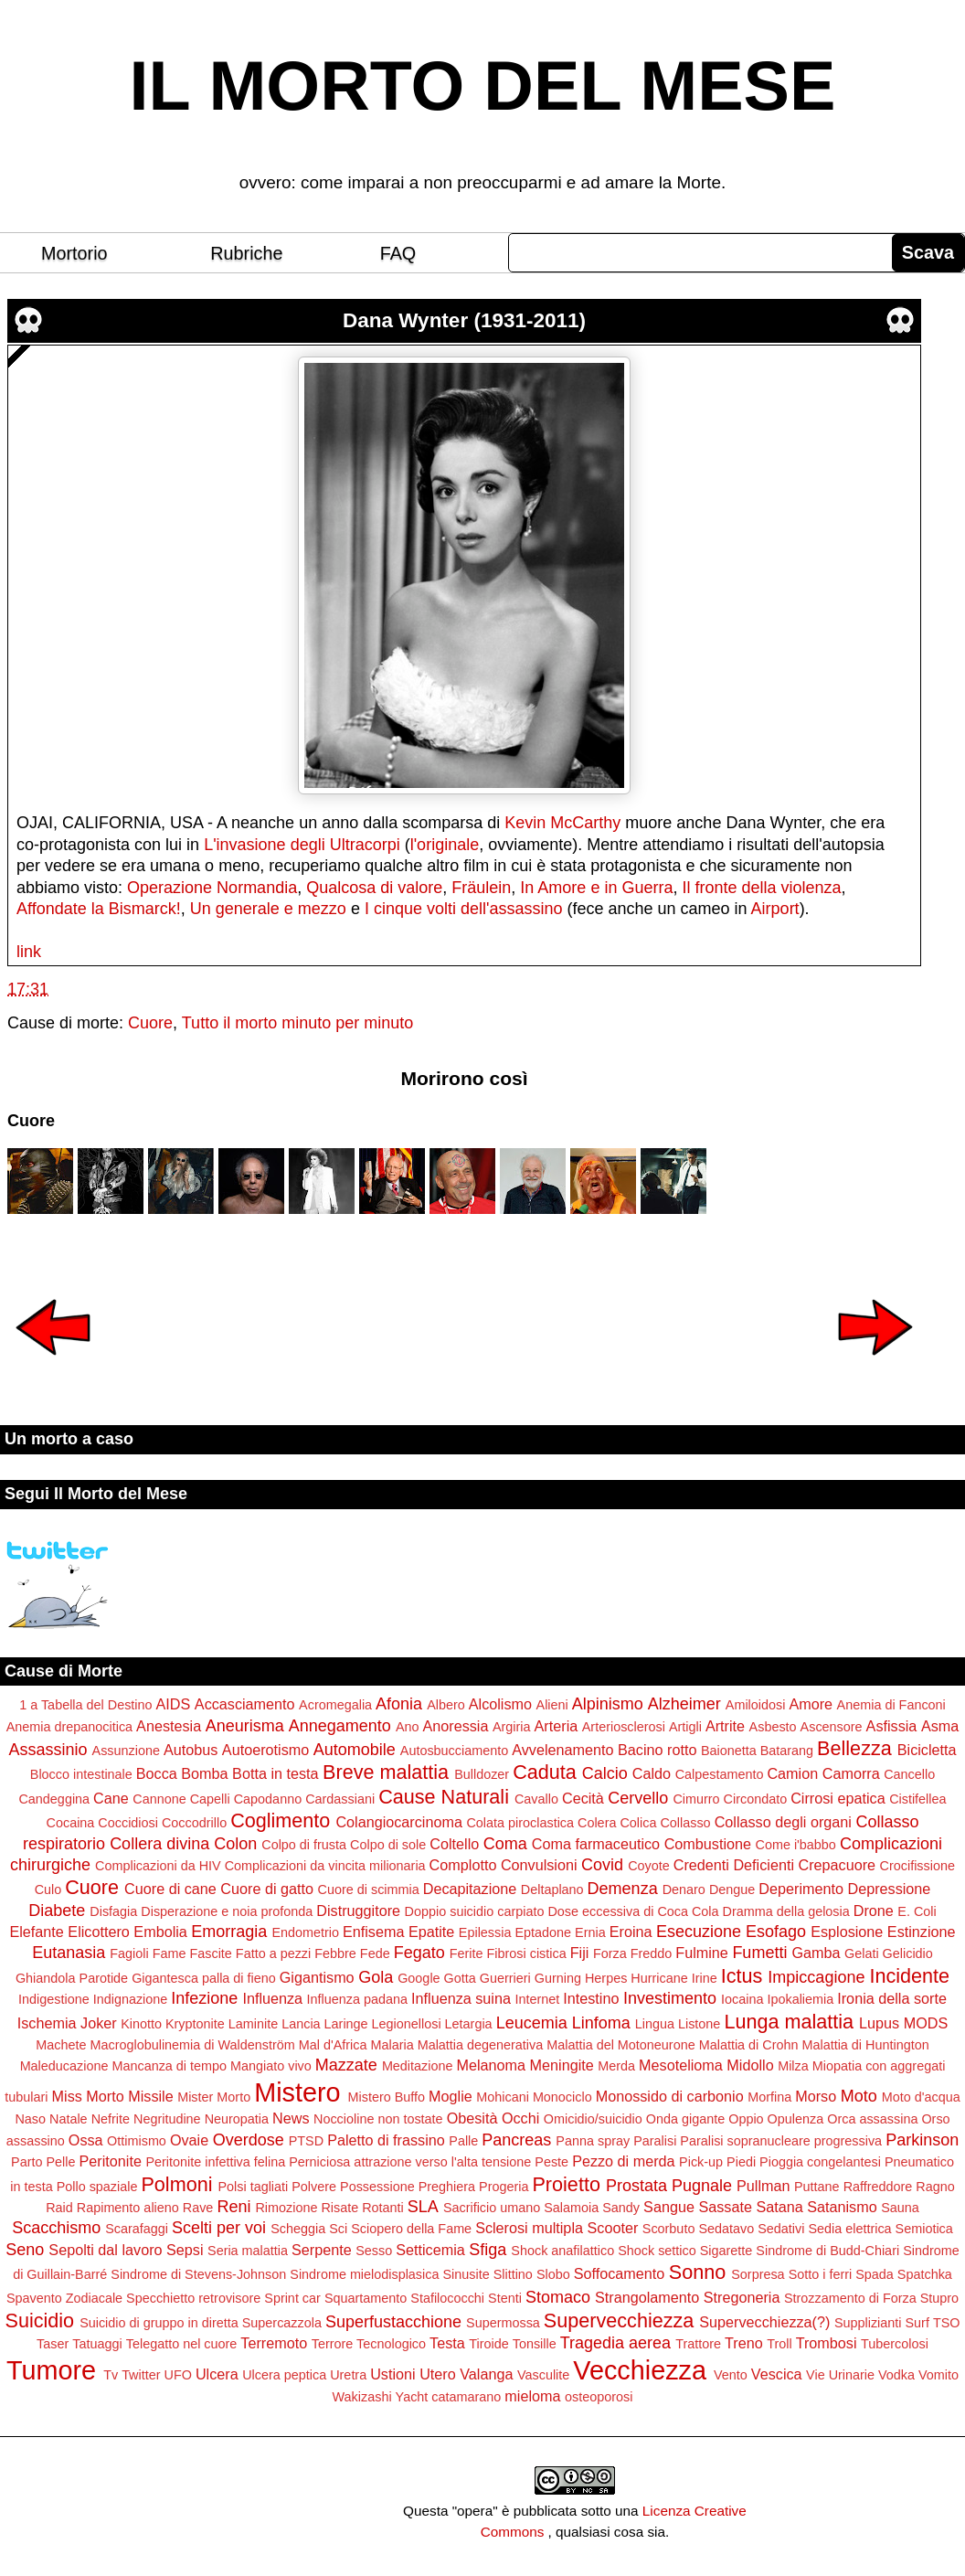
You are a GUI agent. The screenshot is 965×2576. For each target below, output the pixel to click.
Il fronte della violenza (761, 887)
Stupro (939, 2298)
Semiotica (924, 2228)
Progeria (503, 2186)
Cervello (638, 1798)
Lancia (300, 2024)
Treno (744, 2343)
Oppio (745, 2119)
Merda (616, 2066)
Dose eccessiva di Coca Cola (632, 1911)
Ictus (742, 1975)
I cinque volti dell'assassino (464, 908)
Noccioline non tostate (378, 2119)
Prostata (636, 2186)
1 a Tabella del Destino (85, 1705)
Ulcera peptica (284, 2375)
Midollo (749, 2065)
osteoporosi (598, 2397)
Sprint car (292, 2298)
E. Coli (916, 1911)
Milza (793, 2066)
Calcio (605, 1773)
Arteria (556, 1726)
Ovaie (189, 2140)
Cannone (159, 1799)
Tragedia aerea (615, 2343)
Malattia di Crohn (749, 2045)
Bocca (156, 1773)
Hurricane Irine (673, 1978)
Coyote (649, 1865)
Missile (150, 2096)
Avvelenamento (562, 1749)
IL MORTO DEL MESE (483, 86)
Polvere (314, 2186)
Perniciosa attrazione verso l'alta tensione (410, 2162)
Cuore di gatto (266, 1888)
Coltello (454, 1844)
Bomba (204, 1773)
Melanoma (490, 2065)
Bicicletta (927, 1749)
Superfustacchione (393, 2322)
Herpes (606, 1978)
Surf (916, 2322)
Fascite (210, 1953)
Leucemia (531, 2023)
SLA (423, 2207)
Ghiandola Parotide (72, 1978)
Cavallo (536, 1799)
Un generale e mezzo (268, 908)
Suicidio (40, 2320)
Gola (375, 1977)
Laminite (253, 2024)
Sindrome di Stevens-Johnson (198, 2274)
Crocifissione (917, 1865)
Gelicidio (908, 1953)
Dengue (732, 1889)
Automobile (354, 1749)
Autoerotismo (265, 1749)
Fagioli (129, 1953)
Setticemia (430, 2249)
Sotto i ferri (821, 2274)
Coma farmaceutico (596, 1844)
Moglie (450, 2096)
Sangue (669, 2206)
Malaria (391, 2045)
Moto (859, 2096)
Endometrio (305, 1932)
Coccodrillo (194, 1822)
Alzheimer (684, 1704)
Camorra (851, 1773)
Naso (30, 2119)
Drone (874, 1910)
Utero (437, 2374)
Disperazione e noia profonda (227, 1911)
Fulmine (701, 1952)
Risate (339, 2207)
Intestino (591, 1998)
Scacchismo (56, 2228)
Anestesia (168, 1726)
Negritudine (167, 2119)
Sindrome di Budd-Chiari (827, 2250)
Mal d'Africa (333, 2045)
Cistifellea (917, 1799)
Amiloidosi (756, 1705)
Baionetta (729, 1750)
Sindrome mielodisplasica (364, 2274)
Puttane (817, 2186)
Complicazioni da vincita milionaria (325, 1865)
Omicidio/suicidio (593, 2119)
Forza (610, 1953)
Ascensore (832, 1726)
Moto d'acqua (921, 2097)
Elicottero (98, 1931)
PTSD (306, 2141)
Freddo (652, 1953)
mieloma (532, 2396)
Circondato (756, 1799)
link (28, 951)
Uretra (348, 2375)
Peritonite (111, 2161)
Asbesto (773, 1726)
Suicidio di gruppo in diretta (159, 2322)
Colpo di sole (388, 1844)
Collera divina (159, 1844)
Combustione (707, 1844)
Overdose (248, 2140)
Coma (505, 1844)
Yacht (412, 2397)
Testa (447, 2343)
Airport (775, 908)
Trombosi (826, 2343)
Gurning (558, 1978)
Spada (874, 2274)
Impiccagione (816, 1977)
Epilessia (485, 1932)
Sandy (621, 2207)
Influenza (272, 1998)
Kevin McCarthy (562, 823)
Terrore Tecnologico (369, 2343)
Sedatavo (726, 2228)
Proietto (565, 2184)
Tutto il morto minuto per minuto (297, 1023)
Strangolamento (647, 2297)
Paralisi (654, 2141)
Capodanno (268, 1799)
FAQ (398, 253)
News (290, 2118)
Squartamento (365, 2298)
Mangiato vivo (271, 2066)
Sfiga (487, 2250)
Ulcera (217, 2374)
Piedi (741, 2162)
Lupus (879, 2023)
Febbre (335, 1953)
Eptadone (542, 1932)
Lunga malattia (789, 2021)
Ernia (590, 1932)
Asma (940, 1726)
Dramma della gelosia (786, 1911)
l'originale (444, 845)
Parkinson (922, 2140)
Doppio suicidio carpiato (475, 1911)
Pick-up (701, 2162)
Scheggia (297, 2228)
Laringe (346, 2024)
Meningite (562, 2065)
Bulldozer (481, 1774)
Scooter (612, 2227)
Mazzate (346, 2065)
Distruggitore (358, 1910)
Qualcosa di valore (374, 887)
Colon (235, 1844)
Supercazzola (282, 2322)
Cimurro (696, 1799)
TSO (946, 2322)
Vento (731, 2375)
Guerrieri (505, 1978)
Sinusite (465, 2274)
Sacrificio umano (491, 2207)
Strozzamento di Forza (850, 2298)
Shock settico (657, 2250)
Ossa (86, 2140)
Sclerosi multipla (529, 2227)
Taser (53, 2343)
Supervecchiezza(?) (764, 2322)
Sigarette (726, 2250)
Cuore (150, 1023)
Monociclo (562, 2097)
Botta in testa (275, 1773)
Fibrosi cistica (527, 1953)
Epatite (431, 1931)
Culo (48, 1889)
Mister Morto (213, 2097)
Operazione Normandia (212, 887)
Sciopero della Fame (411, 2228)
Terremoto (273, 2343)
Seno (24, 2250)
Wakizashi (362, 2397)
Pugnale (702, 2186)
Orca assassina (872, 2119)
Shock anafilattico (562, 2250)
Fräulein (481, 887)
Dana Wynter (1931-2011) (464, 320)
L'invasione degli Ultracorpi (302, 845)
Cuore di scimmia (368, 1889)
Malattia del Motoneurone (620, 2045)
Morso (815, 2096)
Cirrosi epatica (837, 1798)
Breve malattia (386, 1772)
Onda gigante (685, 2119)
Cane (111, 1798)
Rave (198, 2207)
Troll (779, 2343)
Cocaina (71, 1822)
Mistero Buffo (387, 2097)
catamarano (466, 2397)
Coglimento (280, 1820)
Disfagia (113, 1911)
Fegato (419, 1952)
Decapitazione (470, 1888)
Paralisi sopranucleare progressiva (781, 2141)
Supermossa (503, 2322)
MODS (926, 2023)
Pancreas (516, 2140)
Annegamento (340, 1726)
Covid (602, 1865)
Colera (597, 1822)
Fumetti (759, 1952)
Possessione (377, 2186)
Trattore (698, 2343)
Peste (551, 2162)
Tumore (51, 2370)
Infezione (204, 1998)
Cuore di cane (170, 1888)
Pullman (763, 2185)
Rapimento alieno (128, 2207)
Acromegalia (335, 1705)
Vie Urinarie (840, 2375)
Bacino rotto (657, 1749)
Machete (61, 2045)
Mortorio (74, 253)
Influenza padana (357, 1999)
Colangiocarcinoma (398, 1822)
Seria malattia (247, 2250)
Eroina (631, 1931)
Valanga (486, 2374)
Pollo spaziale (97, 2186)
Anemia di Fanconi (891, 1705)
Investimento (669, 1998)
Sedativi (781, 2228)
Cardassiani (340, 1799)
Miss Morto (88, 2096)
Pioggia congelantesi (820, 2162)
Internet (536, 1999)
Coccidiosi (128, 1822)
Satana (779, 2206)
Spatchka (924, 2274)
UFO (178, 2375)
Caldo (651, 1773)
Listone (699, 2024)
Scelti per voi (219, 2228)
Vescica (776, 2374)
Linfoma (601, 2023)
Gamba (815, 1952)
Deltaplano (552, 1889)
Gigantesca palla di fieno (204, 1978)
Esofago (776, 1931)
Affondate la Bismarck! (98, 908)
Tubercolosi (894, 2343)
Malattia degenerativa (481, 2045)
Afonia (399, 1704)
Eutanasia (68, 1952)
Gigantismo (317, 1977)
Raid (59, 2207)
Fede (375, 1953)
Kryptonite (195, 2024)
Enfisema (373, 1931)
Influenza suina (461, 1998)
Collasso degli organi (783, 1822)
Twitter (141, 2375)
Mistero (297, 2092)
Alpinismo (607, 1704)
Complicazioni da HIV (158, 1865)
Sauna (900, 2207)
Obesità (472, 2118)
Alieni (552, 1705)
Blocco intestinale (81, 1774)
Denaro (684, 1889)
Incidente (909, 1975)
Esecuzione (698, 1931)
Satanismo (841, 2206)
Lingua (654, 2024)
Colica (638, 1822)
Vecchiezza (639, 2370)
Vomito (938, 2375)
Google (419, 1978)
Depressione (888, 1888)
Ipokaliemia (800, 1999)
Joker (98, 2023)
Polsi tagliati (252, 2186)
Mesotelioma (681, 2065)
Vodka (896, 2375)
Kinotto (141, 2024)
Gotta (460, 1978)
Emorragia (229, 1931)
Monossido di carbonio (670, 2096)
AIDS (173, 1704)
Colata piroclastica (520, 1822)
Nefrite (110, 2119)
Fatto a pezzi (273, 1953)
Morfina (769, 2097)
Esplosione (847, 1931)
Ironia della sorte (892, 1998)
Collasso (685, 1822)
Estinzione (921, 1931)
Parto (26, 2162)
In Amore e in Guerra (596, 887)
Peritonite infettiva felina (215, 2162)
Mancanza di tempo (169, 2066)
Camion (792, 1773)
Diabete (56, 1910)
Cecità (583, 1798)
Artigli (685, 1726)
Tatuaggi (97, 2343)
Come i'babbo (796, 1844)
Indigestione (54, 1999)
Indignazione (130, 1999)
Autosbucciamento (454, 1750)
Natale (68, 2119)
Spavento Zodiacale (64, 2298)
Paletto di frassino (386, 2140)
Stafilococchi (447, 2298)
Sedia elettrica (849, 2228)
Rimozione (286, 2207)
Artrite (725, 1726)
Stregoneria (742, 2297)
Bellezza (854, 1748)
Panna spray (593, 2141)
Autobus (190, 1749)
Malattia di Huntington (864, 2045)
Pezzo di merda (623, 2161)
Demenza (623, 1888)
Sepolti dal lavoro (105, 2249)
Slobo (553, 2274)
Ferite (466, 1953)
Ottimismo (136, 2141)
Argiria (512, 1726)
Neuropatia (237, 2119)
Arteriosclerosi (623, 1726)
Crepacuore (837, 1865)
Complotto (463, 1865)
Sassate (725, 2206)
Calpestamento (719, 1774)
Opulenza (796, 2119)
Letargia (469, 2024)
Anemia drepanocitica (69, 1726)
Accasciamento (245, 1704)
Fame (169, 1953)
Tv (110, 2375)
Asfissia (891, 1726)
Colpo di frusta (303, 1844)
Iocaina (742, 1999)
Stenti (505, 2298)
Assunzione (126, 1750)
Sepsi (185, 2249)
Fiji (579, 1952)
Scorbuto (668, 2228)
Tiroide (488, 2343)
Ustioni (392, 2374)
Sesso (373, 2250)
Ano (407, 1726)
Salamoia (571, 2207)
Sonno (697, 2272)
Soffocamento (619, 2273)
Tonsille (535, 2343)
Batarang (786, 1750)
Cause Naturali (443, 1796)
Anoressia (455, 1726)
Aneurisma (245, 1726)
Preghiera (447, 2186)
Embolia (159, 1931)
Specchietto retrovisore (193, 2298)
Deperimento (800, 1888)
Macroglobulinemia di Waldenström (192, 2045)
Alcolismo (500, 1704)
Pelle (61, 2162)
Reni (233, 2207)
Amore (810, 1704)
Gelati (861, 1953)
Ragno (935, 2186)
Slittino (513, 2274)
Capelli (210, 1799)
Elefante (36, 1931)
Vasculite (543, 2375)
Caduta (545, 1772)
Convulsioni (539, 1865)
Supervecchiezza (619, 2320)
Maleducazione (64, 2066)
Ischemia (47, 2023)
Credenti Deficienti (733, 1865)
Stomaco (557, 2297)
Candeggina (54, 1799)
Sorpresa (757, 2274)
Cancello (909, 1774)
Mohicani (502, 2097)
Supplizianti (868, 2322)
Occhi (520, 2118)
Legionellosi (406, 2024)
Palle (463, 2141)
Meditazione (417, 2066)
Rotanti (383, 2207)
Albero (446, 1705)
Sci (338, 2228)
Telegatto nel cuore (182, 2343)
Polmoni (176, 2184)
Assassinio (47, 1749)
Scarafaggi (136, 2228)
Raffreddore (878, 2186)
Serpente (322, 2249)
